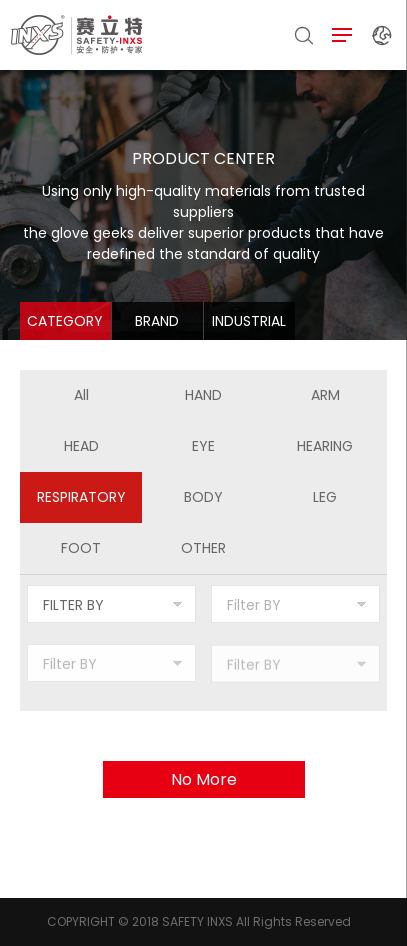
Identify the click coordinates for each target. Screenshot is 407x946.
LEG (325, 497)
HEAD (81, 446)
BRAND (157, 321)
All (81, 395)
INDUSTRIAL (249, 321)
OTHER (203, 548)
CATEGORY (65, 321)
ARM (325, 395)
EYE (203, 446)
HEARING (325, 446)
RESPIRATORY (81, 497)
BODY (203, 497)
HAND (203, 395)
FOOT (81, 548)
